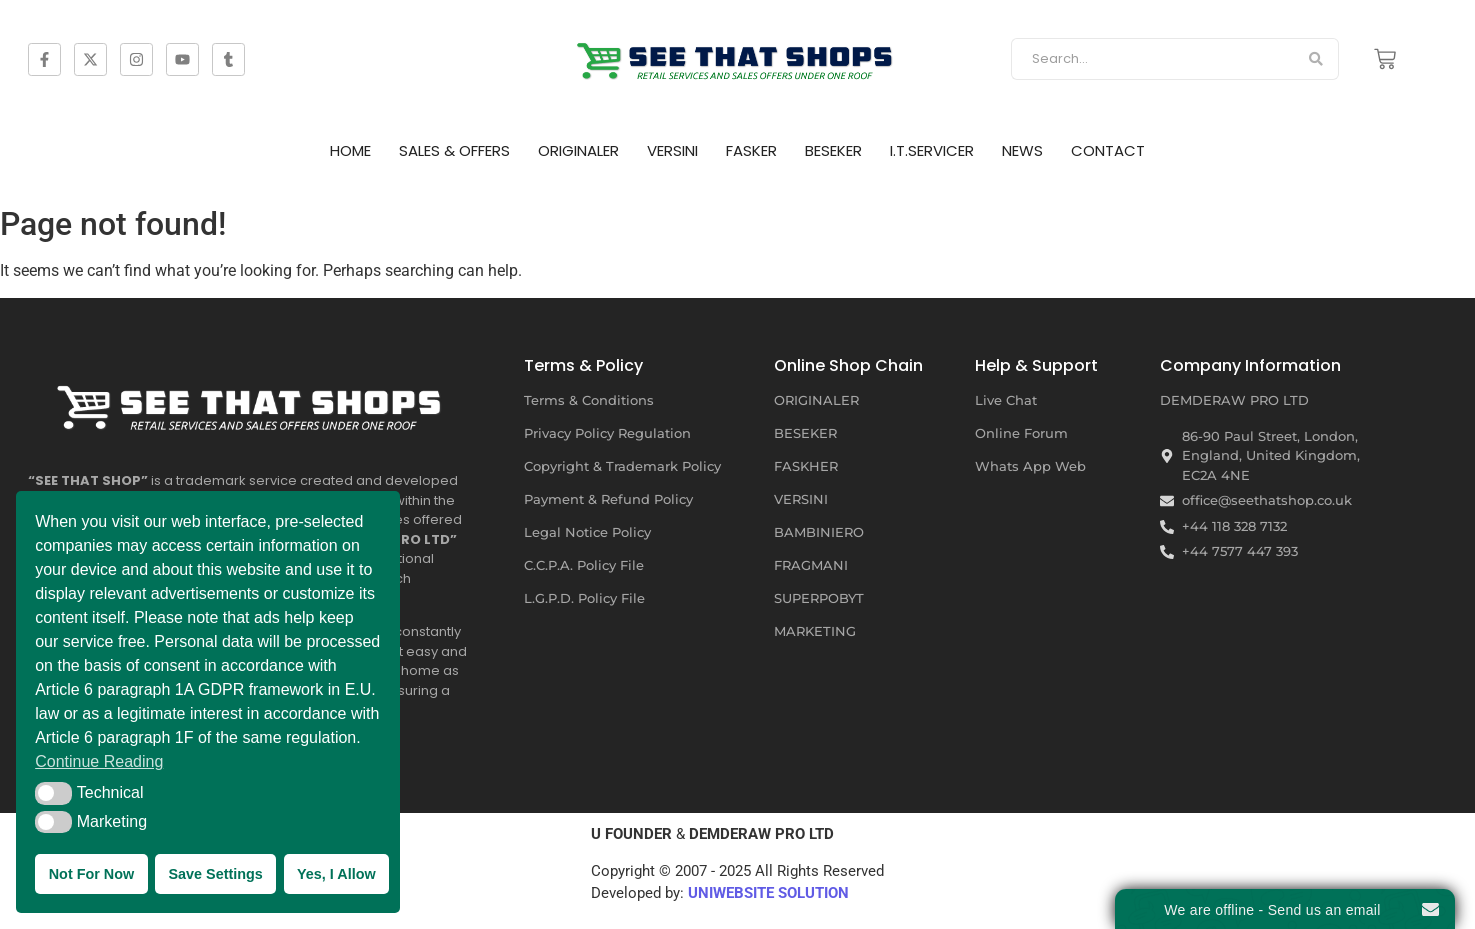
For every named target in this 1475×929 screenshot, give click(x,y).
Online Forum (1021, 433)
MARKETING (815, 631)
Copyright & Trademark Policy (622, 466)
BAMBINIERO (819, 532)
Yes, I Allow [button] (336, 874)
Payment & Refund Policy (608, 499)
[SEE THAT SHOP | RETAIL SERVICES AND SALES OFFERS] (738, 55)
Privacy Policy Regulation (607, 433)
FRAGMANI (811, 565)
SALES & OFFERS (454, 150)
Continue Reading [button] (99, 761)
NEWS (1022, 150)
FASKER (751, 150)
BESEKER (833, 150)
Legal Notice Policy (587, 532)
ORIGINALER (578, 150)
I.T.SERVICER (932, 150)
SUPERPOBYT (819, 598)
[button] (53, 793)
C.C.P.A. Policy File (584, 565)
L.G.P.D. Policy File (584, 598)
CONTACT (1108, 150)
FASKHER (806, 466)
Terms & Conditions (589, 400)
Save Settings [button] (215, 874)
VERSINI (672, 150)
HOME (350, 150)
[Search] (1152, 59)
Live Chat (1006, 400)
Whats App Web (1030, 466)
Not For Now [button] (92, 874)
